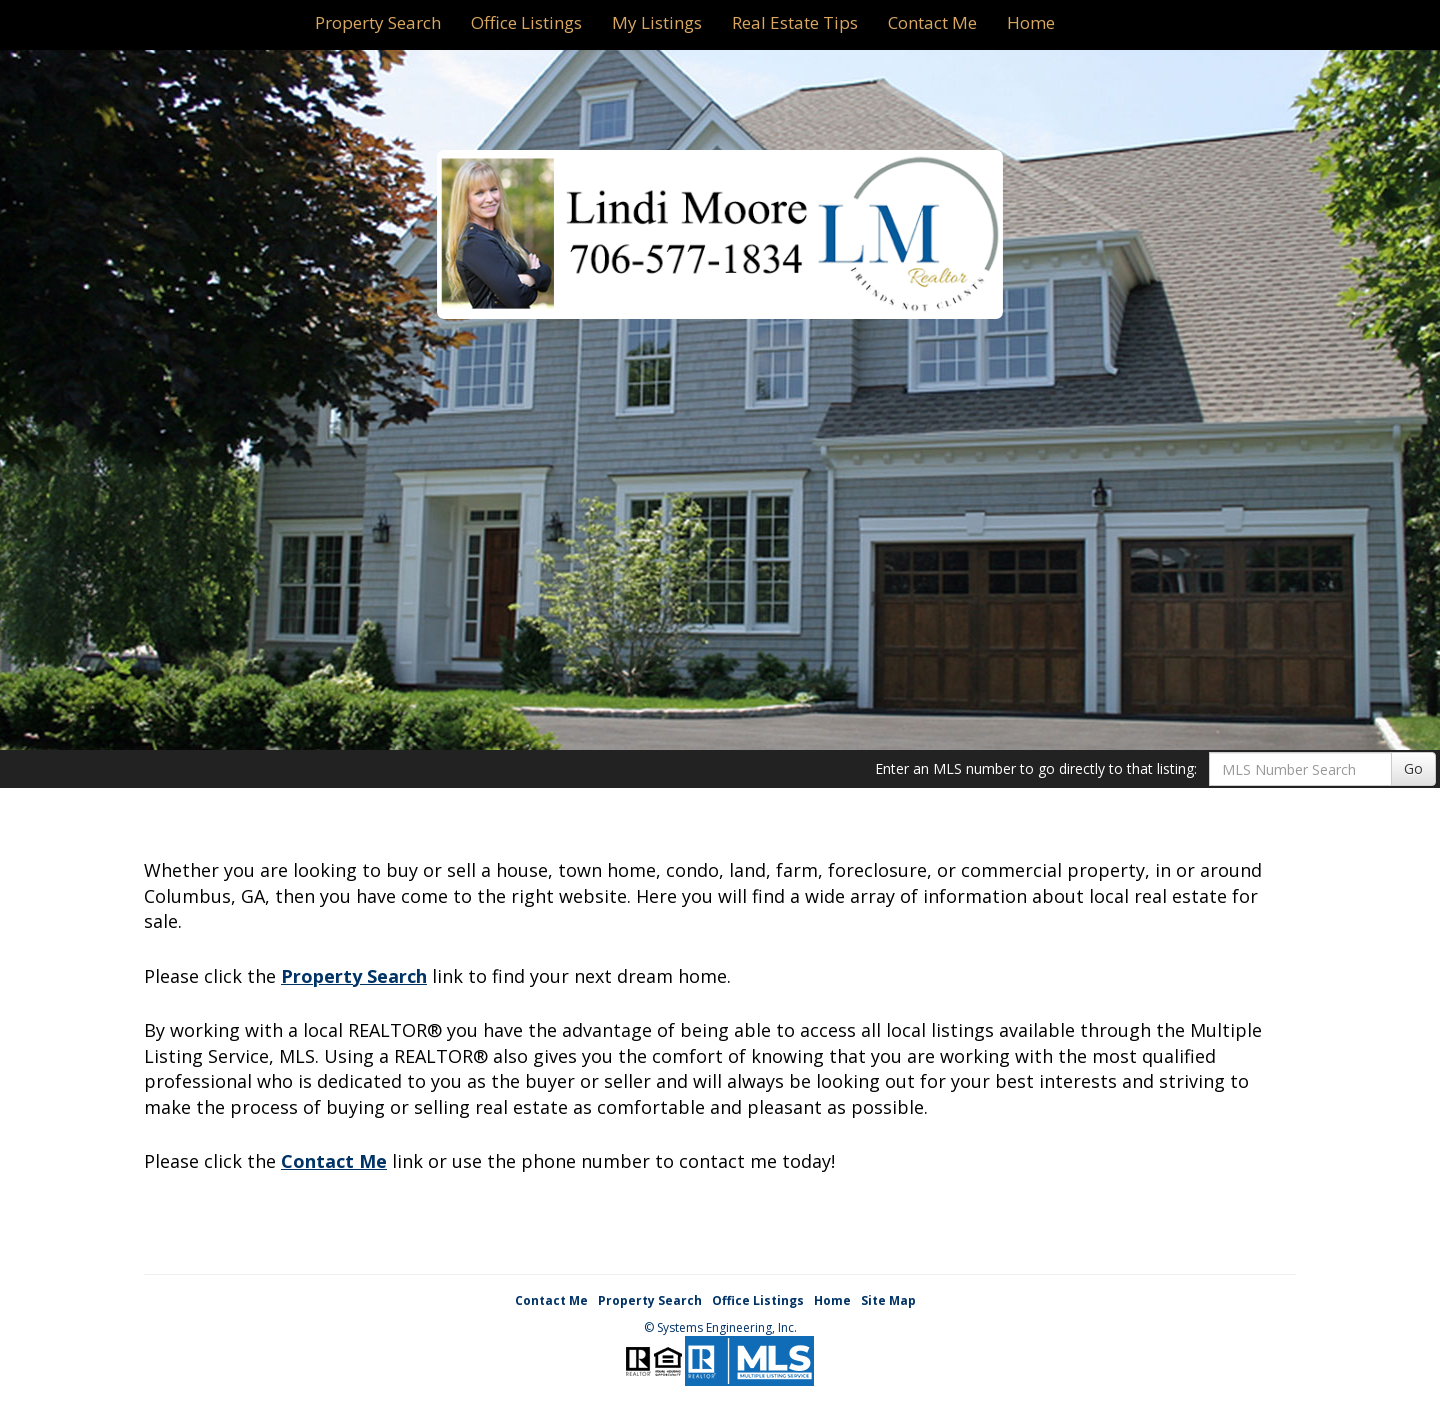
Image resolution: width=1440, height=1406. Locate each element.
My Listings (657, 22)
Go (1413, 768)
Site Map (888, 1300)
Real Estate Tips (795, 22)
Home (1031, 22)
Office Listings (526, 22)
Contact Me (932, 22)
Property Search (378, 22)
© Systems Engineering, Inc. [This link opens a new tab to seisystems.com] (720, 1327)
